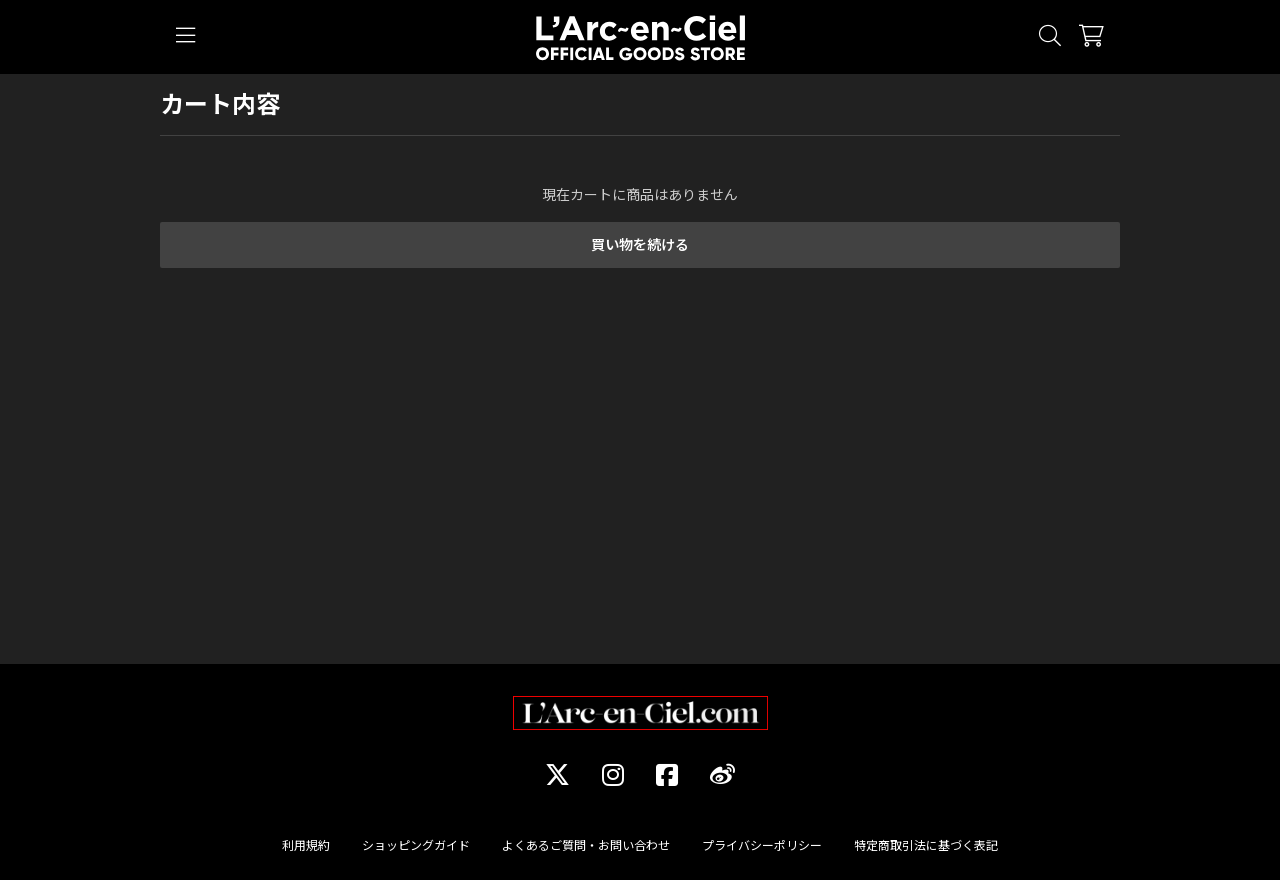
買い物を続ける (640, 244)
